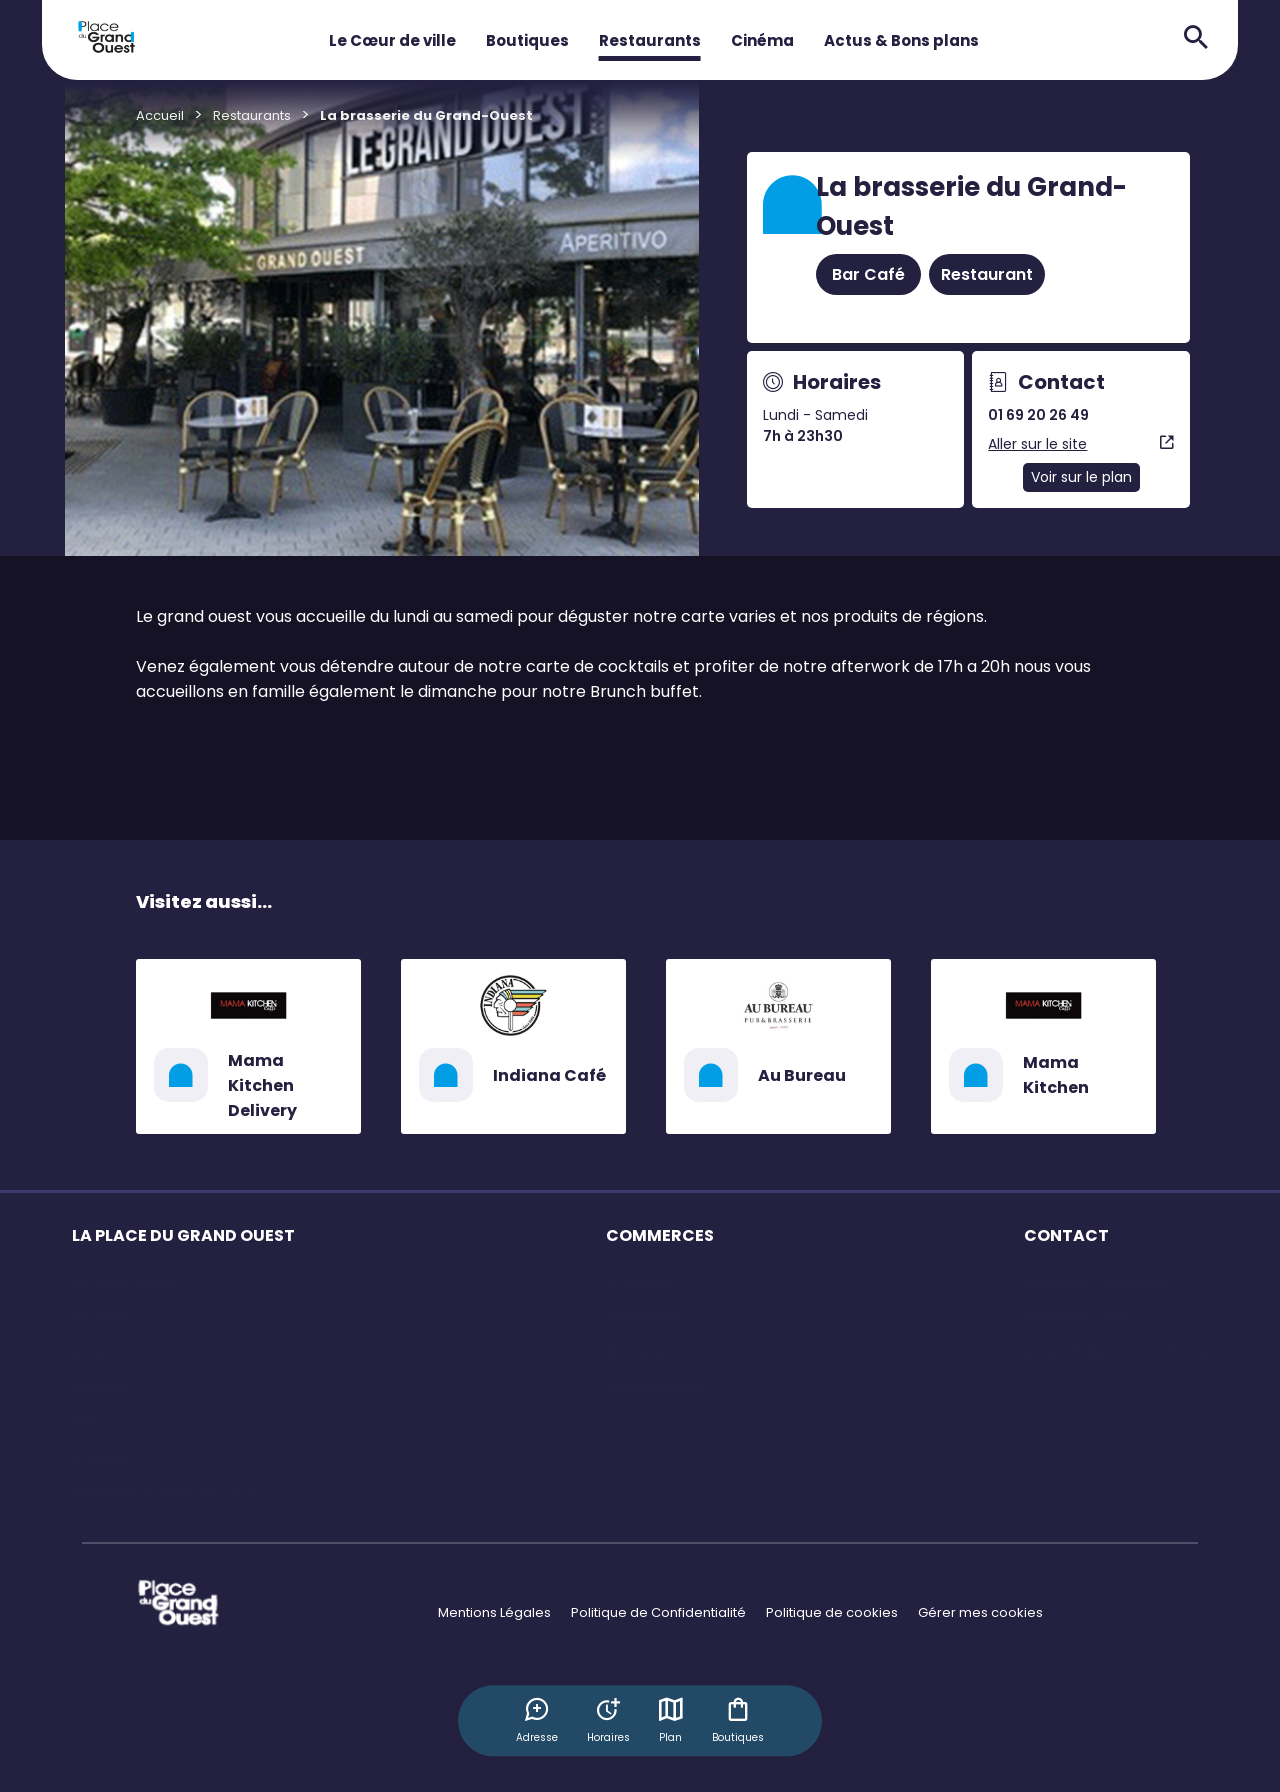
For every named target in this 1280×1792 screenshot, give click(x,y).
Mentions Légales (494, 1612)
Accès (92, 1351)
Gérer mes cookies (980, 1612)
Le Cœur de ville (392, 40)
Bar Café (868, 274)
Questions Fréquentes (1095, 1281)
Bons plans (641, 1351)
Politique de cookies (832, 1612)
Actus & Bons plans (901, 40)
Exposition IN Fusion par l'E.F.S (165, 1491)
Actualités (104, 1456)
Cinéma (762, 40)
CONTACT (1066, 1235)
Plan (672, 1720)
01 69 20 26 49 (1038, 415)
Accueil (160, 115)
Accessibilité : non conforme (1116, 1351)
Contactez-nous (1077, 1316)
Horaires (100, 1316)
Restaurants (650, 40)
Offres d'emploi (656, 1386)
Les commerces (124, 1281)
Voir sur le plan (1081, 477)
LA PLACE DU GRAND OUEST (183, 1235)
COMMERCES (660, 1235)
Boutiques (527, 40)
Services (100, 1386)
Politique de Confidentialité (658, 1612)
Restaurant (987, 274)
